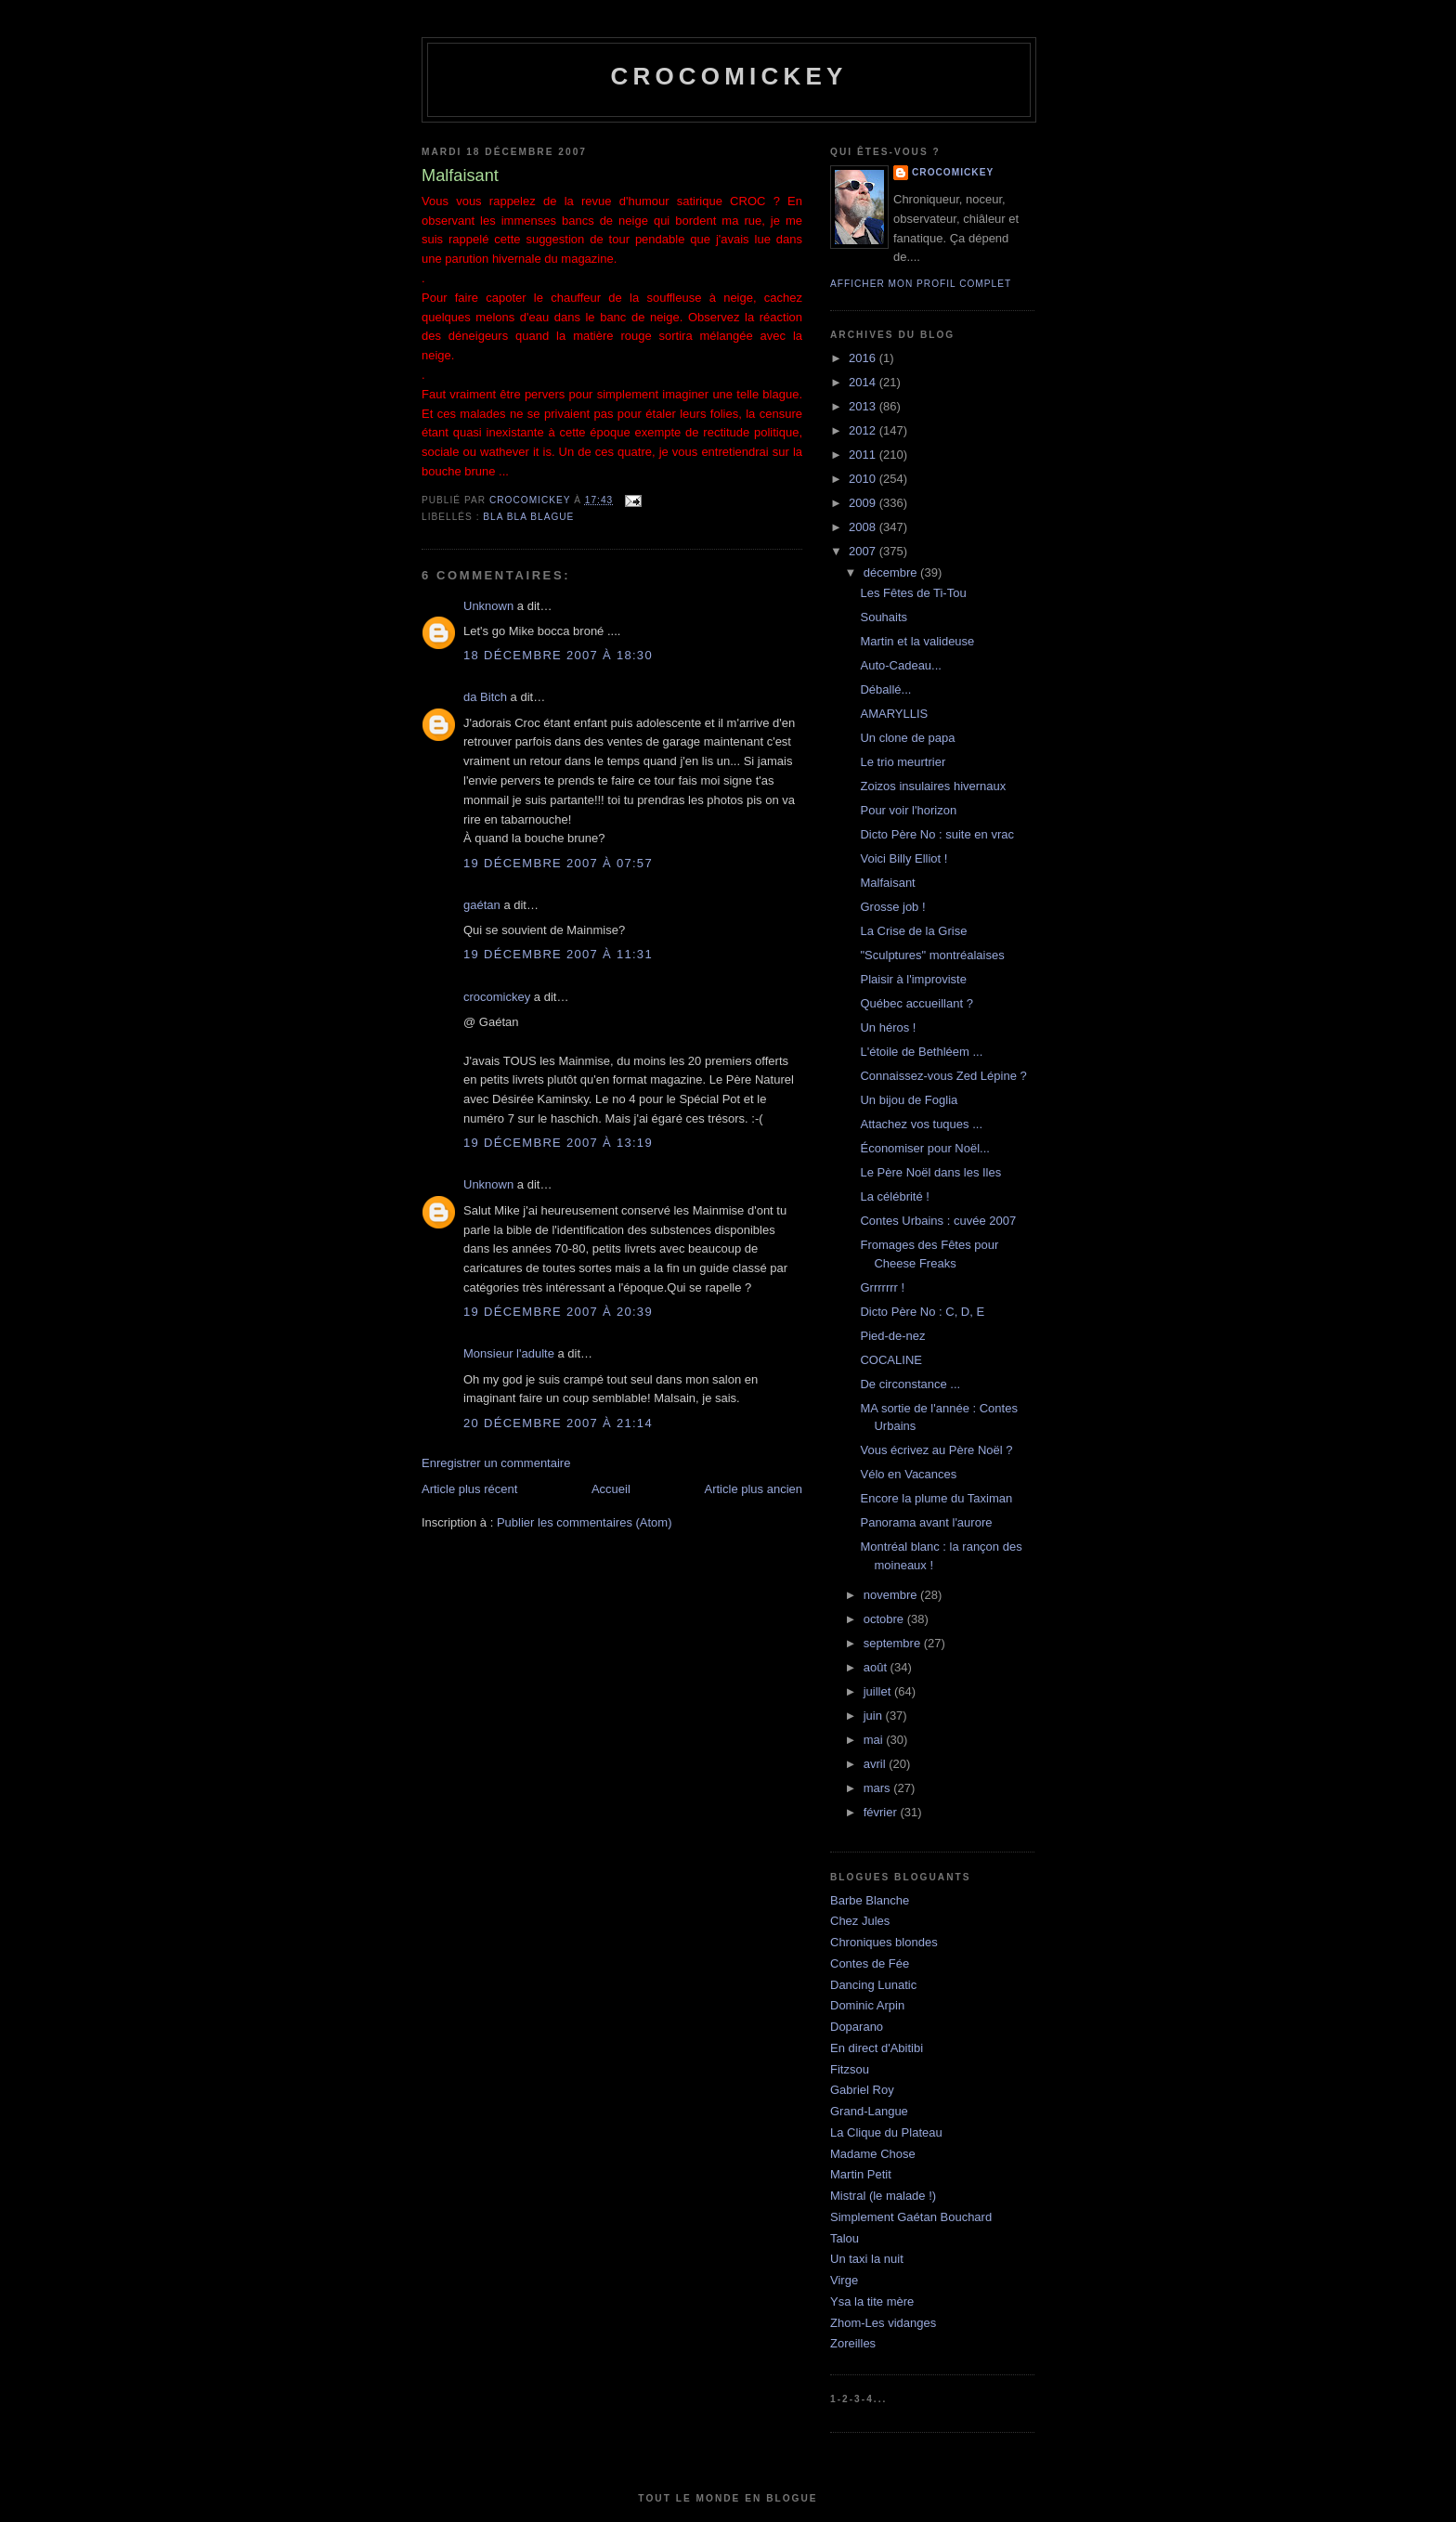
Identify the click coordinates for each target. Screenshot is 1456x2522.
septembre (894, 1643)
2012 (864, 430)
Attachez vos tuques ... (921, 1124)
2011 (864, 455)
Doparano (856, 2027)
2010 (864, 479)
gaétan (481, 905)
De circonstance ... (910, 1384)
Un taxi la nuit (867, 2259)
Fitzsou (849, 2069)
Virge (844, 2280)
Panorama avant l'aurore (926, 1522)
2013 (864, 406)
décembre (892, 572)
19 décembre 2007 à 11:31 (558, 954)
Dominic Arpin (867, 2005)
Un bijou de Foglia (908, 1100)
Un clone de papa (907, 738)
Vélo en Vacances (908, 1474)
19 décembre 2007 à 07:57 (558, 863)
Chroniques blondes (884, 1942)
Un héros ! (888, 1027)
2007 (864, 551)
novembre (892, 1595)
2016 (864, 358)
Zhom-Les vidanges (883, 2323)
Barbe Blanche (869, 1900)
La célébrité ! (894, 1196)
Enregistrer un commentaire (496, 1463)
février (882, 1812)
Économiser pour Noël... (924, 1148)
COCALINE (890, 1360)
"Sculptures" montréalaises (932, 955)
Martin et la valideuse (917, 641)
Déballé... (885, 689)
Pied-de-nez (892, 1336)
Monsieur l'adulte (508, 1353)
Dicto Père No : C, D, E (922, 1312)
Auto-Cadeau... (900, 665)
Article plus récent (469, 1489)
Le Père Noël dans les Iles (930, 1172)
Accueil (611, 1489)
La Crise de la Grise (913, 931)
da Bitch (485, 697)
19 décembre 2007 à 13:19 (558, 1143)
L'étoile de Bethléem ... (921, 1052)
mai (875, 1740)
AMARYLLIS (894, 714)
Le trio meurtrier (902, 762)
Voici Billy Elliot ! (903, 858)
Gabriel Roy (862, 2090)
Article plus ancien (754, 1489)
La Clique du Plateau (886, 2132)
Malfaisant (887, 883)
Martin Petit (860, 2174)
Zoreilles (853, 2343)
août (877, 1667)
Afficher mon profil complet (920, 284)
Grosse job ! (892, 907)
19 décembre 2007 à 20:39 (558, 1312)
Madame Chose (873, 2154)
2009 (864, 503)
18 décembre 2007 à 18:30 (558, 655)
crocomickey (728, 76)
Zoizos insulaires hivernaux (933, 786)
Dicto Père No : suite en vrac (936, 834)
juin (875, 1715)
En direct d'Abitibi (876, 2048)
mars (879, 1788)
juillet (879, 1691)
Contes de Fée (869, 1963)
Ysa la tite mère (872, 2301)
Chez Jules (860, 1921)
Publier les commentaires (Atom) (584, 1522)
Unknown (488, 606)
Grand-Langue (869, 2111)
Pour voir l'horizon (908, 810)
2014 (864, 382)
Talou (844, 2238)
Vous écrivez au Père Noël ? (936, 1450)
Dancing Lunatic (873, 1985)
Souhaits (883, 617)
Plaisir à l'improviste (913, 979)
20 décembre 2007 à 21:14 (558, 1423)
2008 (864, 527)
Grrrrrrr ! (882, 1287)
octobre (885, 1619)
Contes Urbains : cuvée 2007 (938, 1221)
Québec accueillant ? (916, 1003)
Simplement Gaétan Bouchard (911, 2217)
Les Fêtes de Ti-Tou (913, 593)
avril (876, 1764)
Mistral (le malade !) (883, 2196)
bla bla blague (528, 517)
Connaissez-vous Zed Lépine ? (943, 1076)
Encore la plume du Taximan (936, 1498)
